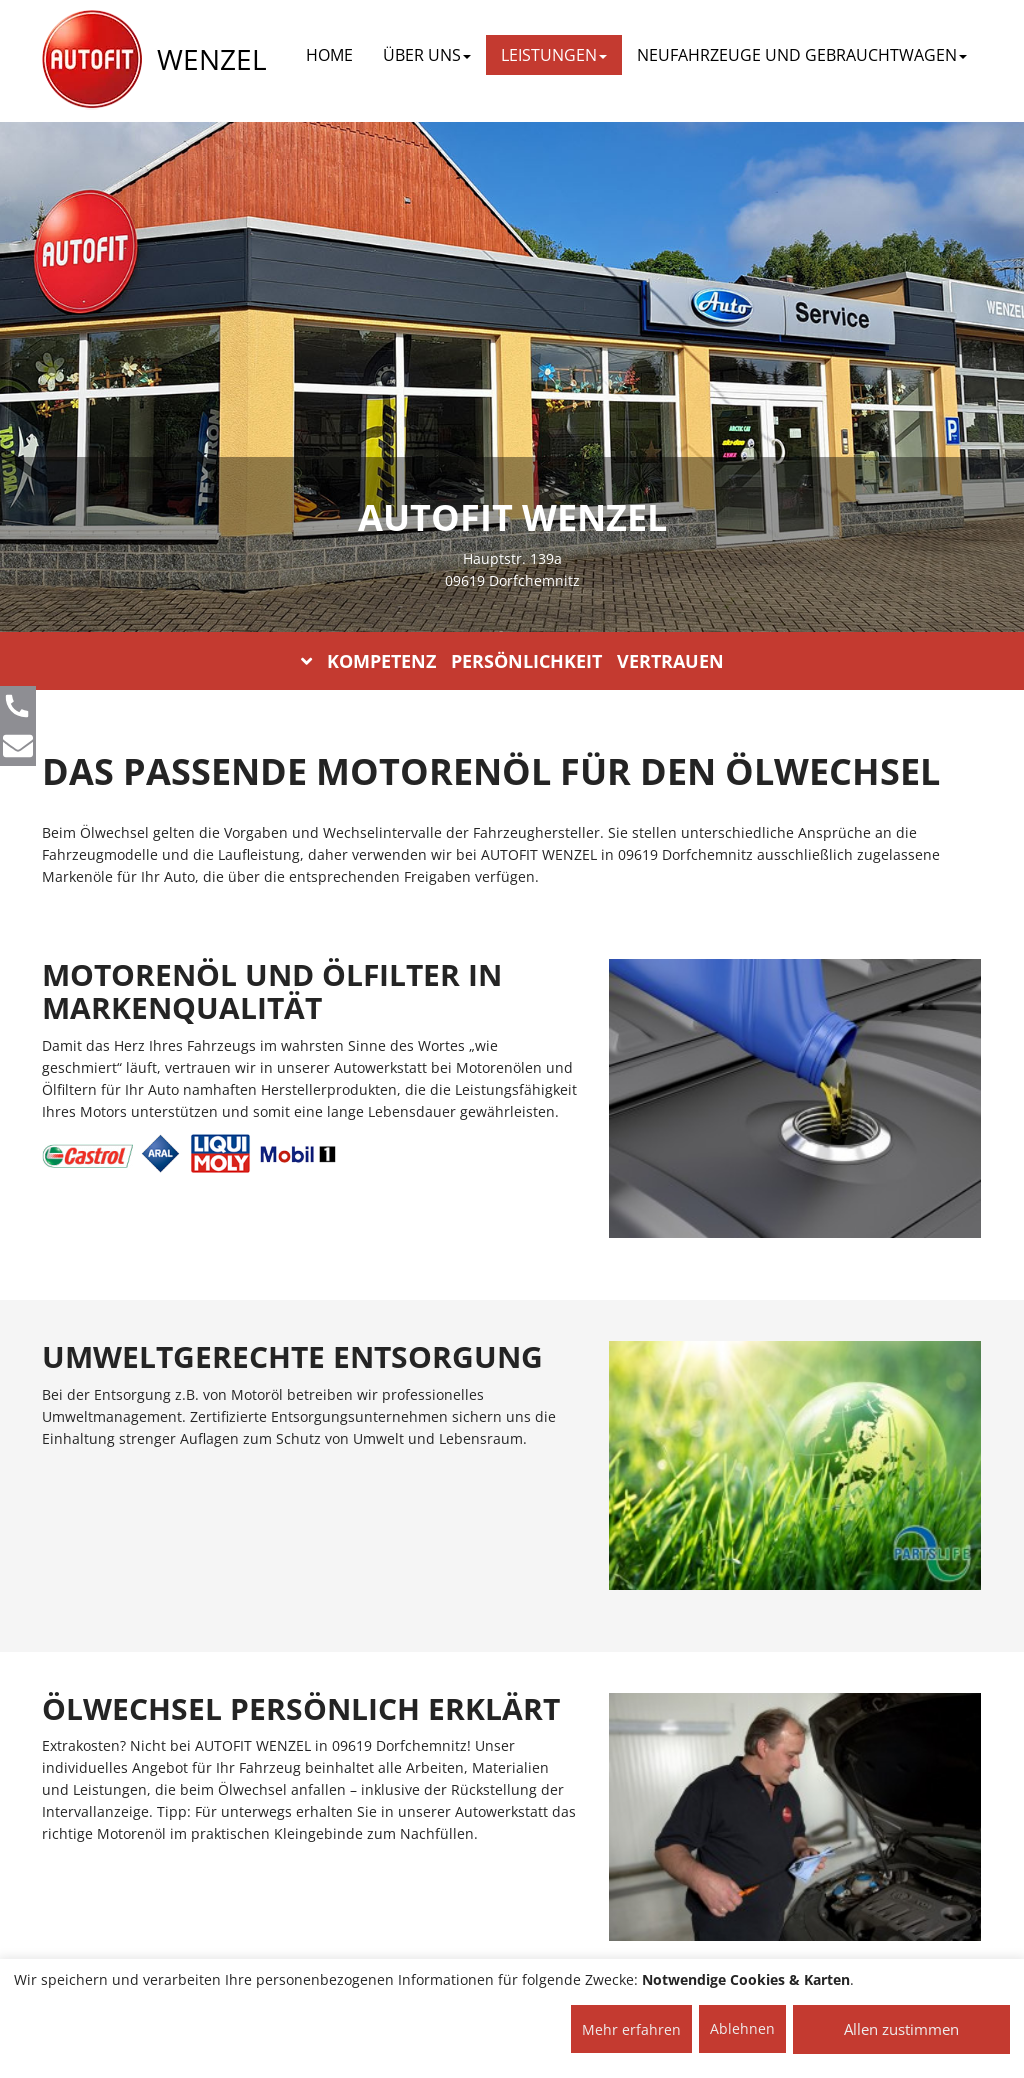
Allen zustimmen (901, 2029)
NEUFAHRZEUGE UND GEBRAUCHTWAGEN (802, 55)
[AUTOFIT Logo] (92, 60)
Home (329, 55)
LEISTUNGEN (554, 55)
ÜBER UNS (427, 55)
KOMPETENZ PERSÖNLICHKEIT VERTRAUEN (512, 661)
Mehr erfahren (631, 2029)
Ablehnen (742, 2028)
